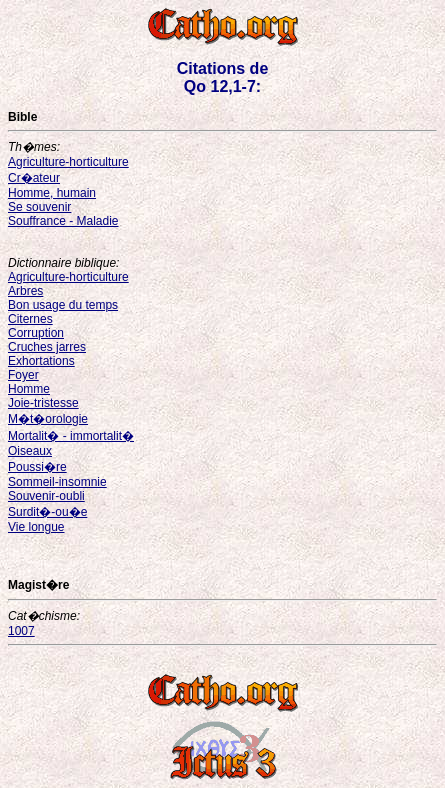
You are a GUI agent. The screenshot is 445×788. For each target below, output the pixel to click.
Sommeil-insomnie (57, 482)
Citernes (30, 319)
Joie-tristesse (43, 403)
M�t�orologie (48, 419)
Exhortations (41, 361)
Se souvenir (39, 207)
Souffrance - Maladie (63, 221)
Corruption (36, 333)
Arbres (25, 291)
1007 (21, 631)
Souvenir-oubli (46, 496)
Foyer (23, 375)
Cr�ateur (34, 178)
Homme (29, 389)
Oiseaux (30, 451)
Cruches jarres (47, 347)
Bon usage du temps (63, 305)
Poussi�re (37, 467)
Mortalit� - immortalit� (71, 436)
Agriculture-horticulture (68, 162)
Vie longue (36, 527)
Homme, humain (52, 193)
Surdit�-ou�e (47, 512)
